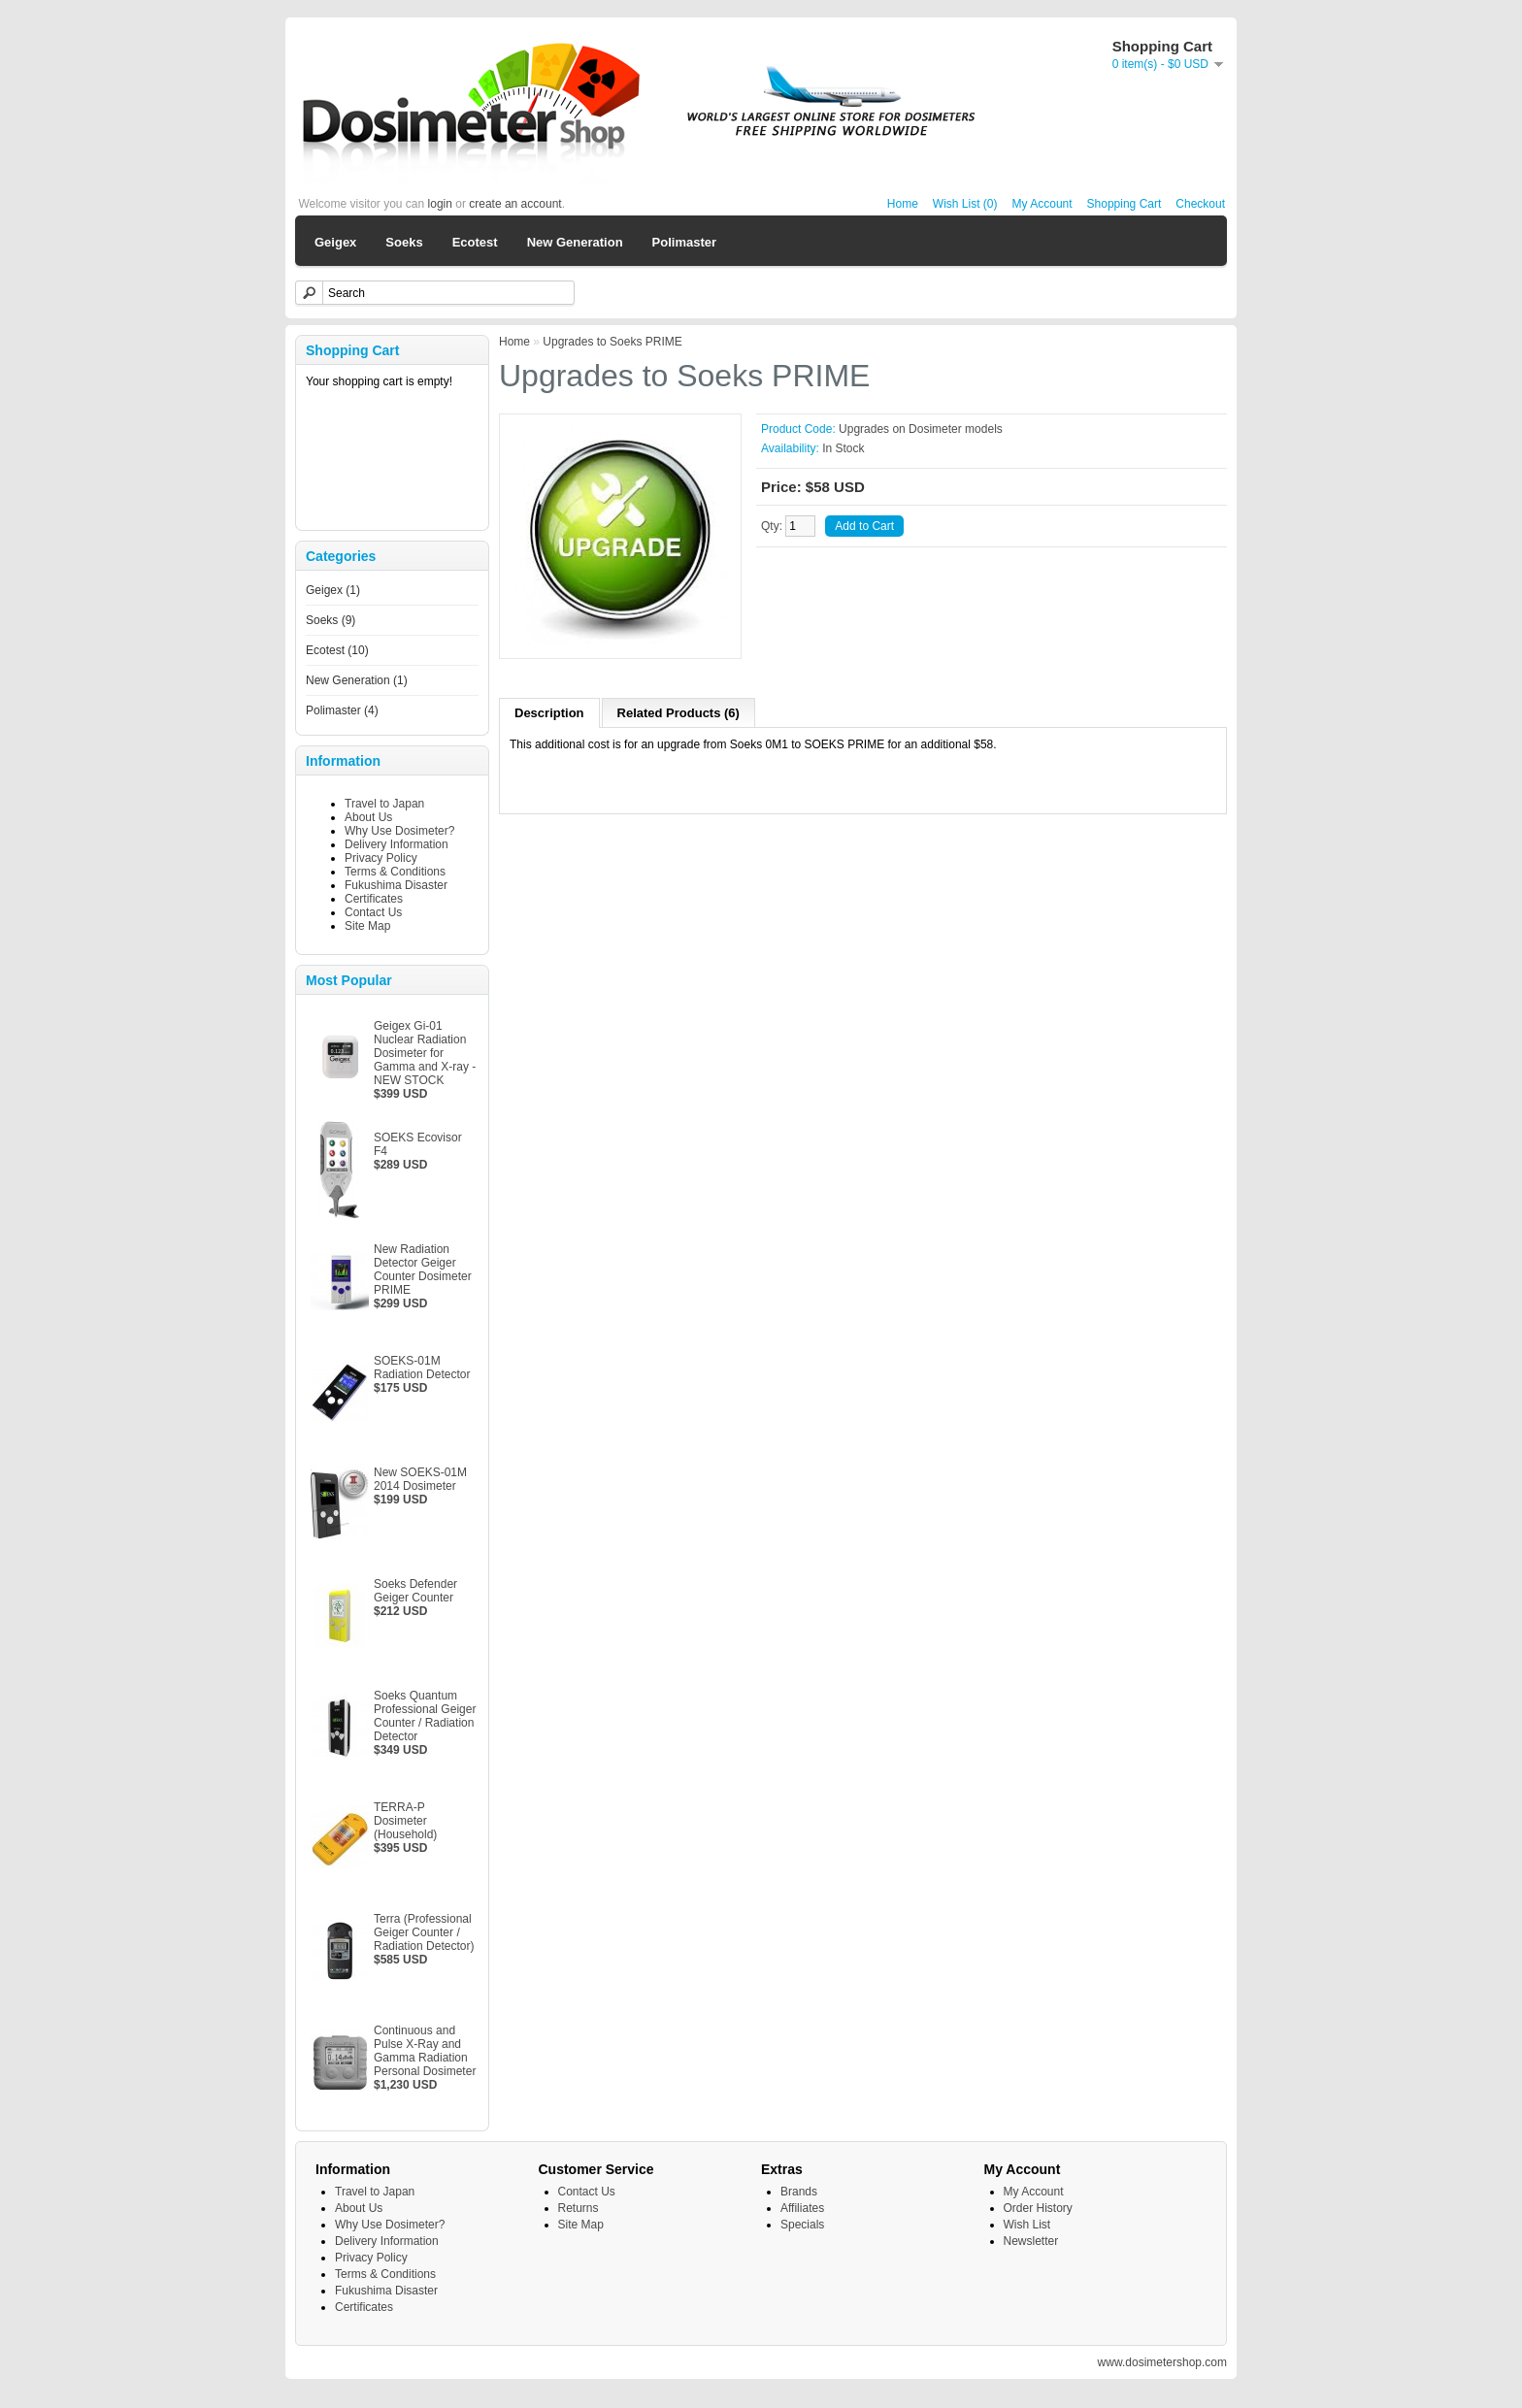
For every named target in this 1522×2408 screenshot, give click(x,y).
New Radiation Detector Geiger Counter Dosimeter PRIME (423, 1269)
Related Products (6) (678, 713)
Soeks (403, 242)
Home (902, 204)
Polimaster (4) (342, 710)
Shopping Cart (1124, 204)
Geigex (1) (333, 590)
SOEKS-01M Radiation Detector (422, 1367)
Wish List (1027, 2224)
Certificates (374, 899)
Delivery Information (396, 844)
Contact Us (373, 912)
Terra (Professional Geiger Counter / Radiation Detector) (424, 1932)
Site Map (367, 926)
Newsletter (1031, 2241)
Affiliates (802, 2208)
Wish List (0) (965, 204)
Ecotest (475, 242)
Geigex (335, 242)
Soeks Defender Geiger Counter (415, 1590)
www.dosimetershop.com (1162, 2362)
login (440, 204)
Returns (578, 2208)
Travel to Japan (384, 803)
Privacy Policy (381, 858)
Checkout (1200, 204)
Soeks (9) (330, 620)
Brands (798, 2191)
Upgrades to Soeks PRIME (612, 341)
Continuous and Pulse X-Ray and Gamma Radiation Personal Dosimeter (425, 2051)
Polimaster (684, 242)
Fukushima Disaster (396, 885)
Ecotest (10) (337, 650)
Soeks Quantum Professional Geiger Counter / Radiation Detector (425, 1716)
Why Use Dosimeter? (399, 831)
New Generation (575, 242)
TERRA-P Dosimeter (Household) (405, 1820)
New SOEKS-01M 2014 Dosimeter (420, 1479)
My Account (1042, 204)
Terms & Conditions (395, 871)
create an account (515, 204)
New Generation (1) (357, 680)
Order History (1038, 2208)
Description (549, 713)
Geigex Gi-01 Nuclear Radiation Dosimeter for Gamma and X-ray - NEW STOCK (425, 1053)
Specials (802, 2224)
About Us (368, 817)
